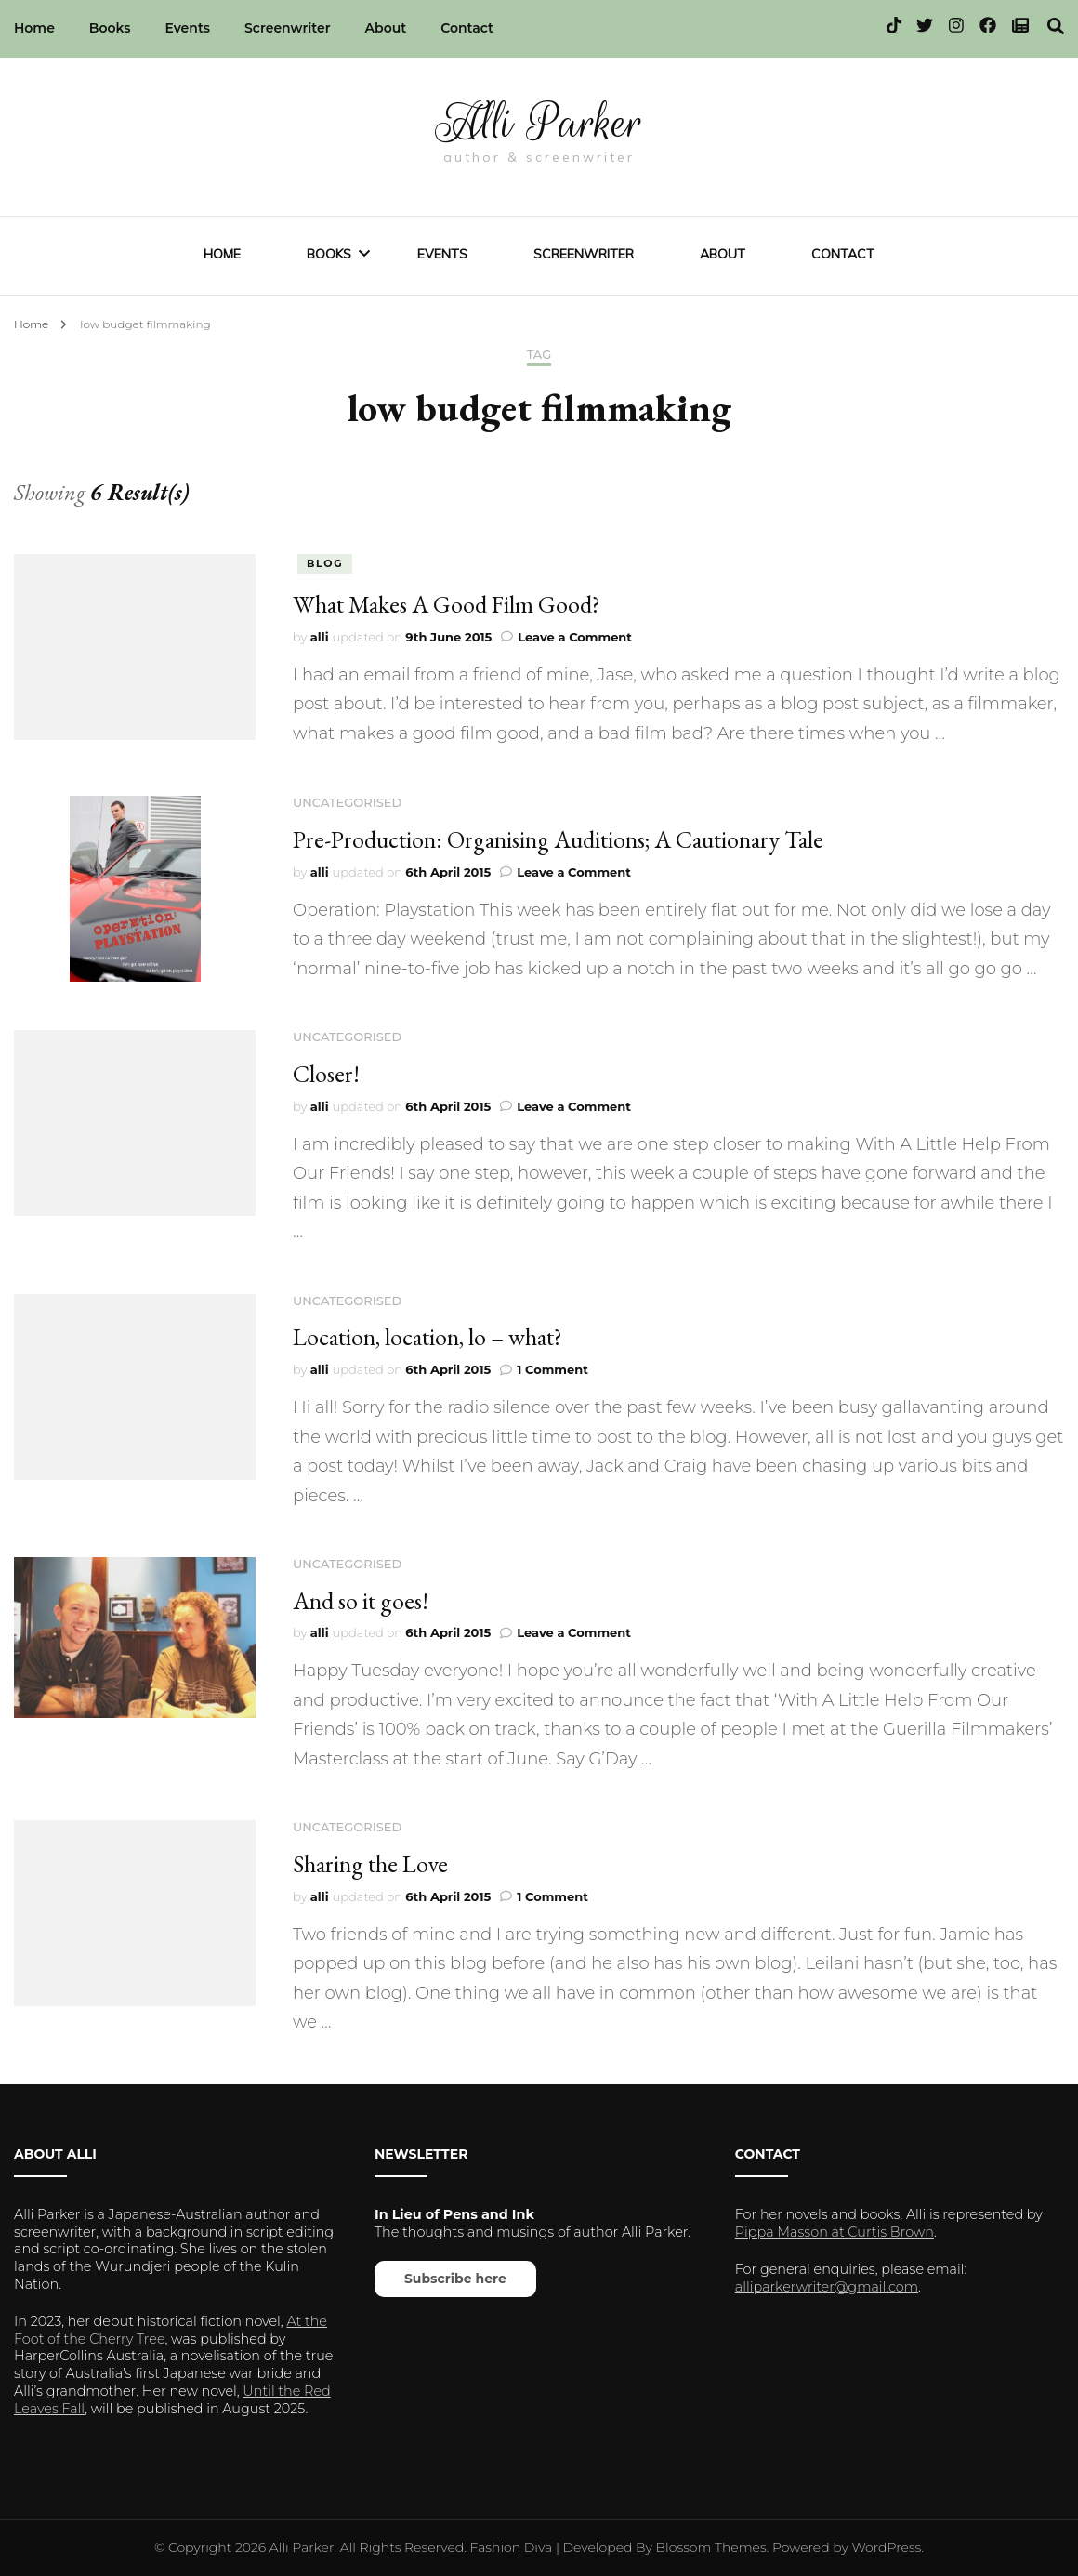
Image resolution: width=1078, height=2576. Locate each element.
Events (187, 28)
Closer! (326, 1074)
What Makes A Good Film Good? (446, 604)
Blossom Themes (711, 2547)
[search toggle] (1055, 26)
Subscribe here (455, 2278)
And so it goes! (360, 1601)
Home (34, 28)
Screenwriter (287, 28)
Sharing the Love (370, 1864)
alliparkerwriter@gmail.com (826, 2287)
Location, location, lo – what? (427, 1337)
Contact (466, 28)
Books (110, 28)
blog (325, 563)
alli (319, 636)
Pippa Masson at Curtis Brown (834, 2232)
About (386, 28)
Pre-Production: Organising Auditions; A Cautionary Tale (558, 839)
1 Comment (552, 1369)
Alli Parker (539, 122)
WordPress (887, 2547)
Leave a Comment (575, 636)
